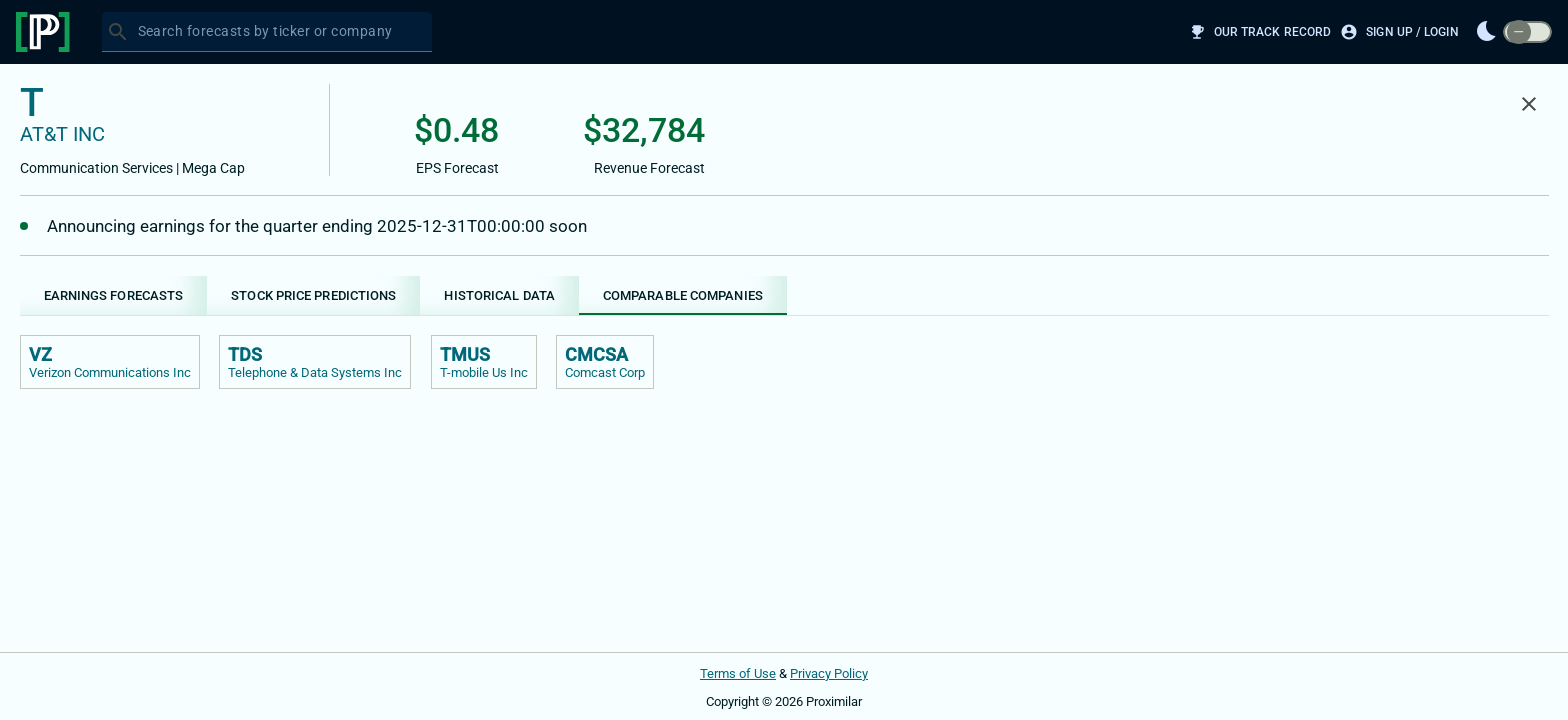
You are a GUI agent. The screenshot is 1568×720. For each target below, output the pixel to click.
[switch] (1527, 32)
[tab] (114, 295)
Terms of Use (738, 673)
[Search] (118, 32)
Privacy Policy (829, 673)
